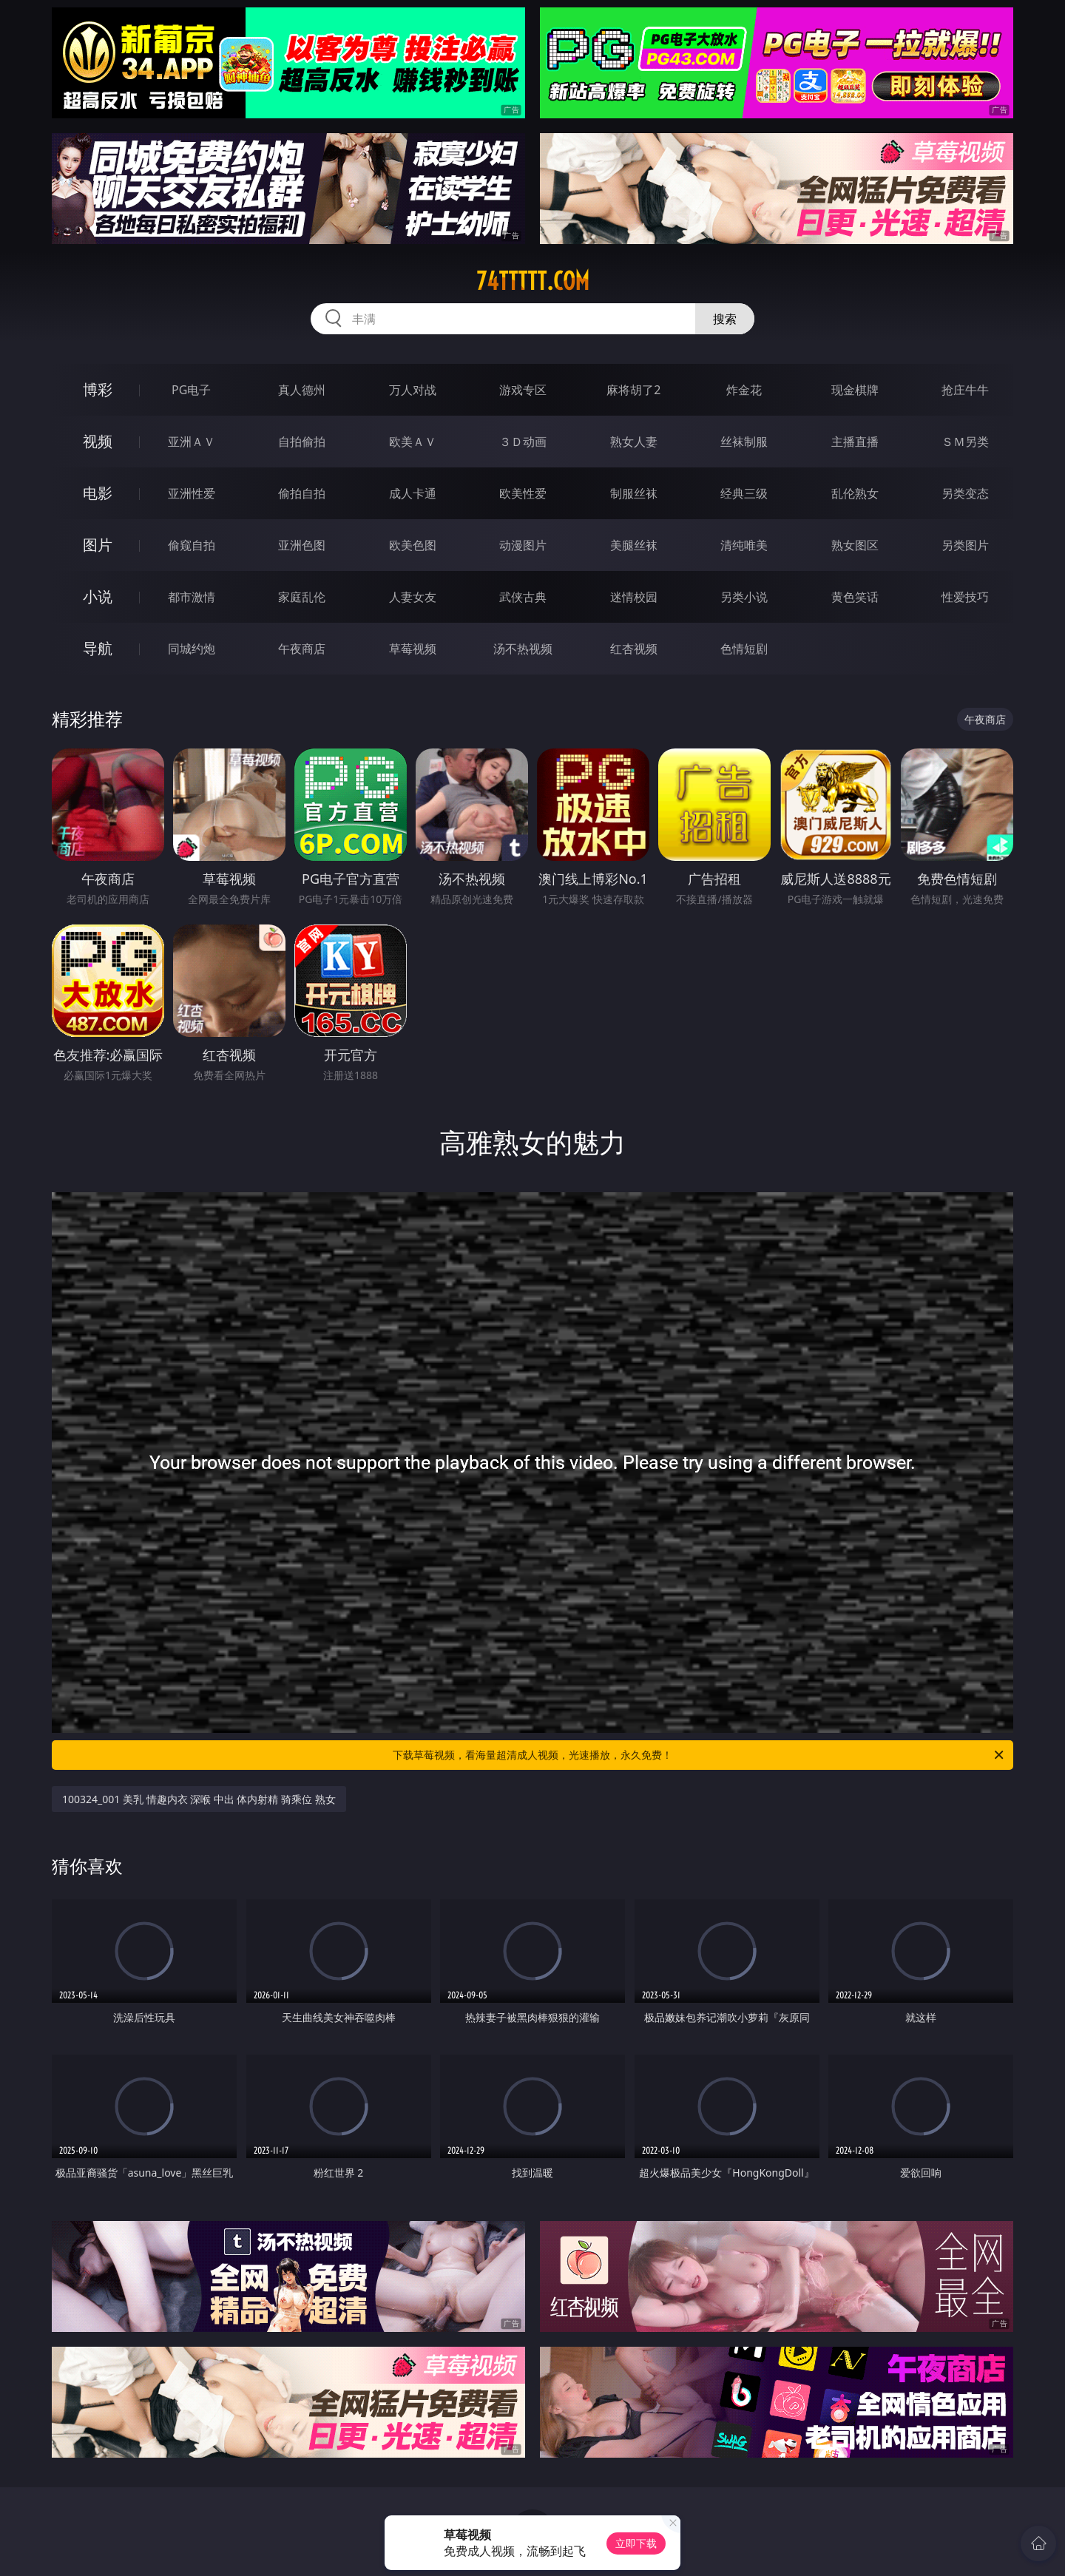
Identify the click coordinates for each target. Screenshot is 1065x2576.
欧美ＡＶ (412, 441)
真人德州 (301, 390)
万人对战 (412, 390)
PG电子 (191, 390)
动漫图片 (523, 545)
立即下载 (636, 2543)
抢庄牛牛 (965, 390)
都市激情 (191, 597)
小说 (97, 596)
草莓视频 (412, 648)
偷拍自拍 (301, 493)
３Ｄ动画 (523, 441)
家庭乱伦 (301, 597)
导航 (97, 648)
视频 (97, 441)
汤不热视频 (522, 648)
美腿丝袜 (633, 545)
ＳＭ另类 (965, 441)
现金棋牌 (855, 390)
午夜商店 (301, 648)
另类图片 (965, 545)
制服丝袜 (633, 493)
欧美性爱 (523, 493)
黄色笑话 (855, 597)
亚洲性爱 (191, 493)
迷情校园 (633, 597)
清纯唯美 (744, 545)
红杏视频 (633, 648)
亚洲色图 (301, 545)
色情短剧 (744, 648)
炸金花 (744, 390)
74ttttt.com (532, 281)
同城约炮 (191, 648)
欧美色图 (412, 545)
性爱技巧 (965, 597)
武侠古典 (523, 597)
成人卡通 (412, 493)
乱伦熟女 (855, 493)
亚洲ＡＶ (191, 441)
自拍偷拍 (301, 441)
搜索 (725, 319)
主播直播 (855, 441)
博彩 (97, 389)
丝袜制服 (744, 441)
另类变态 (965, 493)
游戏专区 (523, 390)
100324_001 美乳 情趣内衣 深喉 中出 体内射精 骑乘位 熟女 (199, 1799)
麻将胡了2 (633, 390)
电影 (97, 493)
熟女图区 (855, 545)
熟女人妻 (633, 441)
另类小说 (744, 597)
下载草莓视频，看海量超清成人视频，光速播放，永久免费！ (699, 1755)
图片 (97, 545)
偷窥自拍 (191, 545)
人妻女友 (412, 597)
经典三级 (744, 493)
